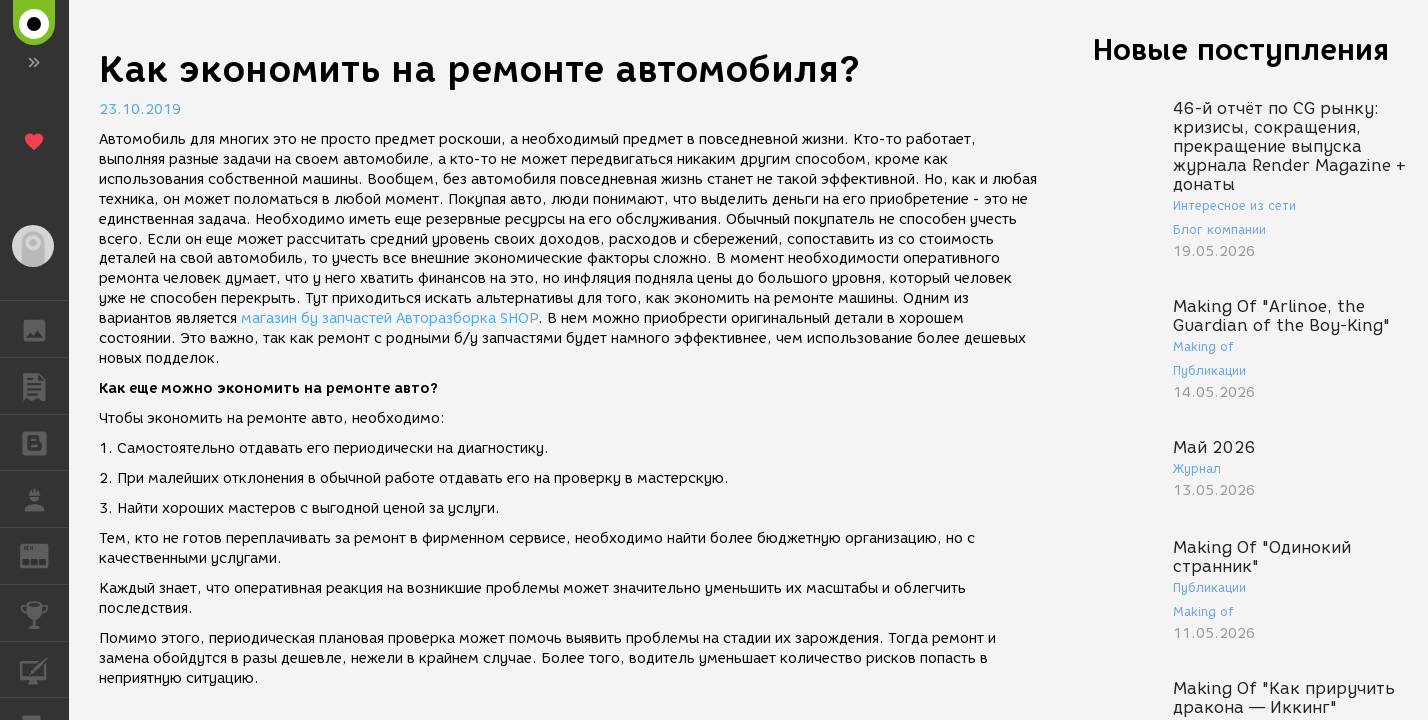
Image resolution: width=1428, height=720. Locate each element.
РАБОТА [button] (44, 499)
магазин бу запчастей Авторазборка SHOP (389, 318)
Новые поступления (1241, 49)
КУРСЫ (44, 668)
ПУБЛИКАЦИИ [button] (44, 386)
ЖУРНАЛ (44, 554)
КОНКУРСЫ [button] (44, 613)
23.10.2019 (140, 109)
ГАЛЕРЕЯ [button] (44, 329)
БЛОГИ (44, 441)
